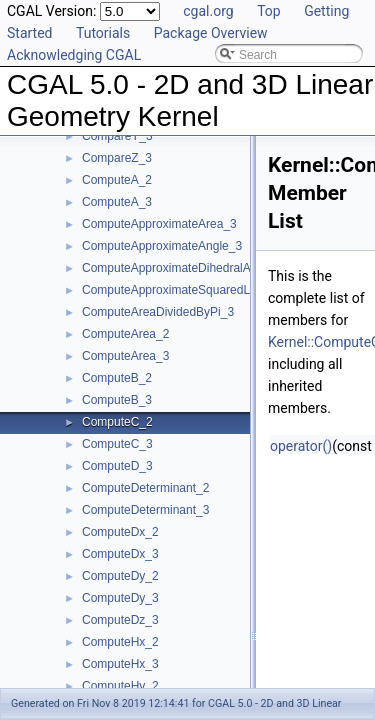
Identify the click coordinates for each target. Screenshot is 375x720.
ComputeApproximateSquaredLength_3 (187, 290)
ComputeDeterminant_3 (145, 510)
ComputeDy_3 (120, 598)
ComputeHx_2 (120, 642)
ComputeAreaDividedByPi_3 (158, 312)
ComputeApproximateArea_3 (159, 224)
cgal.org (208, 11)
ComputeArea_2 (125, 334)
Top (269, 11)
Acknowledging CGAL (74, 55)
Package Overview (211, 33)
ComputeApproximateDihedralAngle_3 (184, 268)
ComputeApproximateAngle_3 (162, 246)
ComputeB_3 (117, 400)
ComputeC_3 (117, 444)
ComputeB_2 (117, 378)
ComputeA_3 (117, 202)
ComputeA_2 (117, 180)
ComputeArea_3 (125, 356)
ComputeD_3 (117, 466)
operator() (301, 446)
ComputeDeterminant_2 (145, 488)
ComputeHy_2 (120, 686)
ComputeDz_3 (120, 620)
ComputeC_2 (117, 422)
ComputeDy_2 (120, 576)
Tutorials (103, 33)
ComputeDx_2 (120, 532)
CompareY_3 (117, 136)
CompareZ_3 (117, 158)
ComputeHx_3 (120, 664)
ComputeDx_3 (120, 554)
